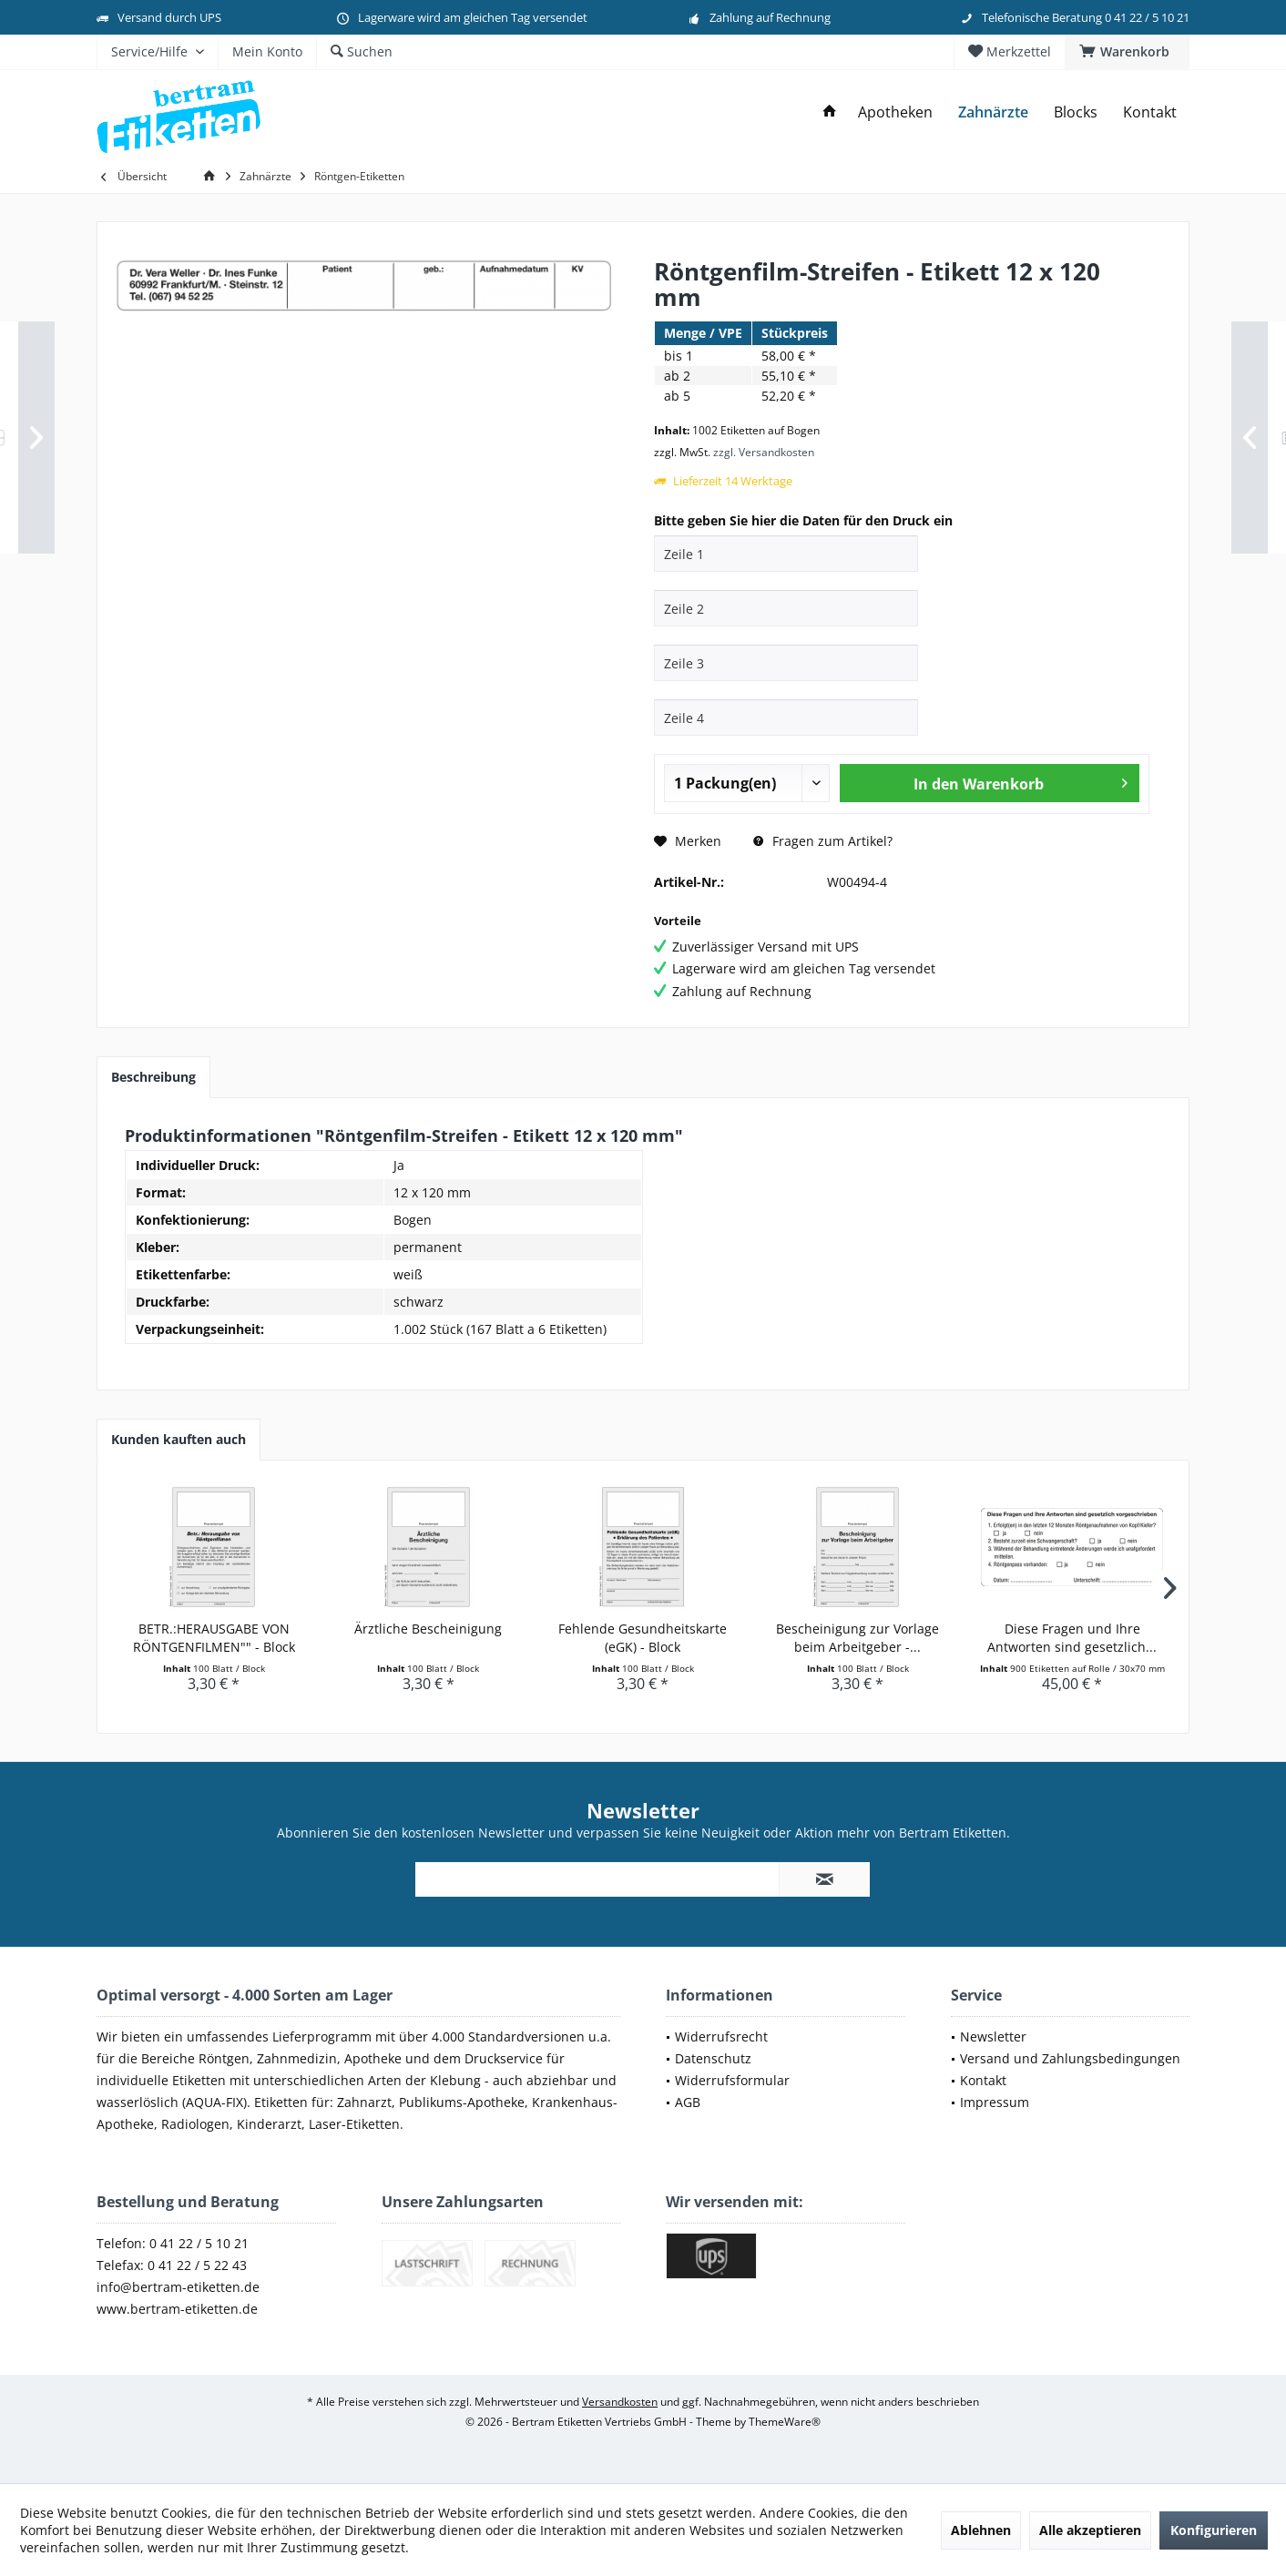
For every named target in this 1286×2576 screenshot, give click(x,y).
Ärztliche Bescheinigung (428, 1628)
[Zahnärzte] (993, 112)
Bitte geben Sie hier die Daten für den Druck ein (803, 520)
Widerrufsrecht (721, 2036)
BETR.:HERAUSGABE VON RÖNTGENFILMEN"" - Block (214, 1637)
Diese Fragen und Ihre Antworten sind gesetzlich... (1072, 1637)
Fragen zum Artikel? (823, 841)
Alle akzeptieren (1090, 2530)
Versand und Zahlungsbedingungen (1070, 2058)
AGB (687, 2102)
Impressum (994, 2102)
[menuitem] (1127, 52)
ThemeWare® (785, 2421)
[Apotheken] (895, 112)
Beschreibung (153, 1076)
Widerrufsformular (732, 2080)
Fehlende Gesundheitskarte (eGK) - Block (642, 1637)
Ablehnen (981, 2530)
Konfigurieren (1213, 2530)
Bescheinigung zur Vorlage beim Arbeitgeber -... (857, 1637)
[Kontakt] (1149, 112)
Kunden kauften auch (178, 1439)
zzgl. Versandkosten (763, 452)
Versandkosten (620, 2401)
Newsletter (993, 2036)
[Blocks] (1075, 112)
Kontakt (983, 2080)
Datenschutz (713, 2058)
